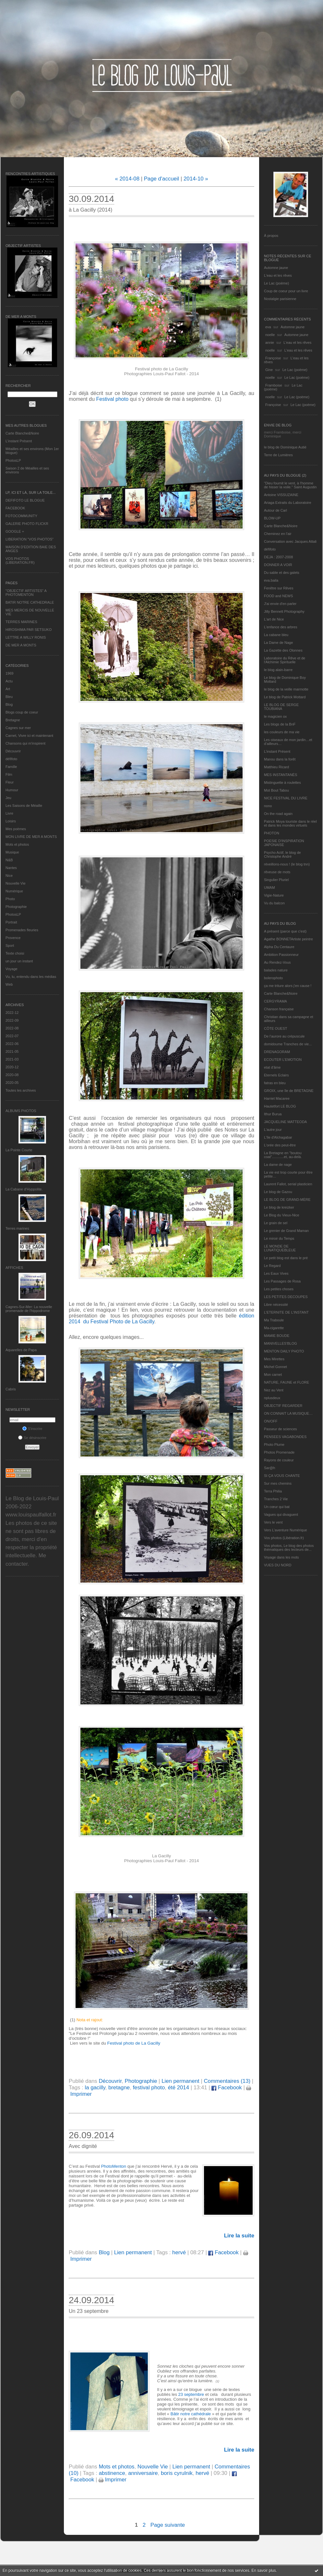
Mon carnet (273, 1374)
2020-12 (12, 1067)
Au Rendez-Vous (277, 962)
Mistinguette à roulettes (282, 782)
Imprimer (112, 2480)
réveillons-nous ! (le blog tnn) (287, 864)
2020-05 (12, 1083)
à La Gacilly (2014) (90, 210)
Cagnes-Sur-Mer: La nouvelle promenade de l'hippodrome (29, 1309)
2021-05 (12, 1051)
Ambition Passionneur (281, 955)
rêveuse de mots (277, 872)
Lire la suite (239, 2236)
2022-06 (12, 1044)
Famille (11, 767)
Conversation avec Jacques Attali (290, 541)
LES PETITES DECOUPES (285, 1297)
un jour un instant (19, 961)
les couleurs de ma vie (281, 732)
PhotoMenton (113, 2166)
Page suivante (167, 2525)
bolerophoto (273, 978)
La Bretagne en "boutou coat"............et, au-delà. (283, 1155)
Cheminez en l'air (278, 534)
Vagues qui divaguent (281, 1514)
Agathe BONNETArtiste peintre (288, 939)
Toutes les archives (21, 1090)
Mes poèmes (16, 829)
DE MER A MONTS (21, 645)
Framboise (273, 385)
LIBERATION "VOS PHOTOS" (30, 539)
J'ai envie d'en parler (280, 604)
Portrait (11, 922)
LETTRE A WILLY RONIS (26, 637)
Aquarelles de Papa (21, 1350)
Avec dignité (83, 2146)
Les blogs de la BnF (279, 724)
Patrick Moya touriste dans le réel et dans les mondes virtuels (290, 823)
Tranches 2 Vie (276, 1499)
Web (9, 984)
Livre (9, 813)
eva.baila (271, 580)
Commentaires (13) (227, 2081)
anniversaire (143, 2473)
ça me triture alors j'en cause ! (287, 986)
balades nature (276, 970)
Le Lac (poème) (276, 283)
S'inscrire (32, 1429)
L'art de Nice (274, 619)
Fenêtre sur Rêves (278, 588)
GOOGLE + (15, 531)
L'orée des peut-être (280, 1145)
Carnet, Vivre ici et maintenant (29, 735)
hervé (179, 2252)
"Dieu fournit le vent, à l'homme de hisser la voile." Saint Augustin (290, 485)
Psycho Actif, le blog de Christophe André (282, 854)
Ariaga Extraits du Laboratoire (287, 503)
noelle (270, 335)
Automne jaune (276, 268)
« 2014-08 (127, 179)
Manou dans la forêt (279, 759)
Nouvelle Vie (16, 883)
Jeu (8, 798)
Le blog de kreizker (279, 1207)
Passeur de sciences (280, 1429)
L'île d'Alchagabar (278, 1137)
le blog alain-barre (278, 670)
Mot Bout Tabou (276, 790)
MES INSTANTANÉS (280, 775)
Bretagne (13, 720)
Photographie (16, 907)
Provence (13, 938)
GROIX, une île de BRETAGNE (289, 1091)
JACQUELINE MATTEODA (285, 1122)
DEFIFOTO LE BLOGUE (25, 500)
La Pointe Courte (19, 1150)
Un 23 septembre (89, 2311)
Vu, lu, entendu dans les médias (31, 977)
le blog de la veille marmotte (286, 689)
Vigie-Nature (274, 895)
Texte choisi (15, 953)
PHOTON (271, 833)
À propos (271, 236)
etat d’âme (272, 1067)
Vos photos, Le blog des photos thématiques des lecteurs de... (289, 1547)
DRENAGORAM (277, 1052)
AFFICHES (14, 1268)
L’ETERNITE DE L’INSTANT (286, 1312)
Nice (9, 875)
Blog (9, 704)
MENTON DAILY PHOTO (284, 1351)
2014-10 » (196, 179)
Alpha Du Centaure (279, 947)
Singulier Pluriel (276, 880)
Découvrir (13, 751)
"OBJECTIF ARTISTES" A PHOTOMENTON (26, 593)
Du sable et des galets (281, 572)
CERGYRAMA (275, 1001)
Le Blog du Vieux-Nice (281, 1215)
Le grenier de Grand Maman (286, 1231)
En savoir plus (263, 2570)
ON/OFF (271, 1421)
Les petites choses (278, 1289)
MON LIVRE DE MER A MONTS (31, 837)
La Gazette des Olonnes (283, 650)
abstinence (112, 2473)
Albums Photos (21, 1111)
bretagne (119, 2087)
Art (8, 689)
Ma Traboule (274, 1320)
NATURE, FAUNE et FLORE (286, 1382)
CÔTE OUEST (275, 1028)
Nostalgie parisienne (280, 299)
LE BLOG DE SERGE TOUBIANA (281, 707)
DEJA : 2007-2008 (278, 557)
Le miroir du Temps (279, 1238)
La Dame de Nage (278, 642)
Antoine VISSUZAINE (281, 495)
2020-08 (12, 1075)
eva (268, 327)
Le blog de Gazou (278, 1192)
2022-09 (12, 1020)
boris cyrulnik (177, 2473)
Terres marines (17, 1228)
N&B (9, 860)
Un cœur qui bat (277, 1507)
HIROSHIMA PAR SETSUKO (29, 630)
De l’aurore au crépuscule (284, 1036)
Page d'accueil (161, 179)
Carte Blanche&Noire (22, 433)
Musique (12, 852)
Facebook (226, 2087)
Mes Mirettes (274, 1359)
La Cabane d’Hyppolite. (24, 1189)
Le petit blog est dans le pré (286, 1258)
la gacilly (95, 2087)
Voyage (12, 969)
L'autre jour (273, 1129)
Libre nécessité (276, 1304)
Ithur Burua (272, 1114)
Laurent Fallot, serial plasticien (288, 1184)
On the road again (278, 814)
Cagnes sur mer (18, 728)
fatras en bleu (275, 1083)
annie (269, 342)
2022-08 (12, 1028)
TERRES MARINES (21, 622)
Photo (10, 899)
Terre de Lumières (278, 455)
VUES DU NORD (277, 1565)
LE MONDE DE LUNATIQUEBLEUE (280, 1248)
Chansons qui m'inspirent (25, 743)
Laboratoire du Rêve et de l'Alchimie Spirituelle (284, 660)
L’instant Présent (19, 441)
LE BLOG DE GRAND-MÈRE (287, 1199)
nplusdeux (272, 1398)
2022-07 (12, 1036)
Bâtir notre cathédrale (191, 2413)
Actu (9, 681)
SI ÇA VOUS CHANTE (282, 1476)
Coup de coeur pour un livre (286, 291)
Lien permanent (180, 2081)
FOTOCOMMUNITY (21, 516)
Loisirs (11, 821)
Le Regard (272, 1266)
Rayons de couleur (279, 1460)
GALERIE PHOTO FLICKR (27, 524)
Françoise (273, 358)
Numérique (14, 891)
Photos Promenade (279, 1452)
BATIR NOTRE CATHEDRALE (30, 602)
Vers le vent (273, 1522)
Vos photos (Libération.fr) (284, 1538)
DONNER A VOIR (278, 565)
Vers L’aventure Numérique (285, 1530)
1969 (9, 673)
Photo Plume (274, 1444)
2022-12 (12, 1013)
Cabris (11, 1389)
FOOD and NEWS (278, 596)
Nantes (11, 868)
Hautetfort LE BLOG (280, 1106)
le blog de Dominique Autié (285, 447)
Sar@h (269, 1468)
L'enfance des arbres (280, 627)
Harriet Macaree (277, 1098)
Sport (10, 945)
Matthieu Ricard (276, 767)
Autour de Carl (275, 510)
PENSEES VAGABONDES (285, 1437)
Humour (12, 790)
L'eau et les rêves (278, 275)
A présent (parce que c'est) (285, 931)
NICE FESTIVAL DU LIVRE (285, 798)
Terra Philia (273, 1491)
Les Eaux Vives (276, 1273)
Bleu (9, 697)
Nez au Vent (273, 1390)
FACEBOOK (15, 508)
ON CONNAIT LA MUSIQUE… (288, 1413)
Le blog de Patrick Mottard (284, 697)
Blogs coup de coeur (22, 712)
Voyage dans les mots (281, 1557)
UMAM (269, 887)
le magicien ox (275, 716)
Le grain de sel (275, 1223)
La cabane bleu (276, 635)
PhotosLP (13, 460)
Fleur (10, 782)
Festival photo (113, 399)
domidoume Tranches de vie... (288, 1044)
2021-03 (12, 1059)
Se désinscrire (32, 1438)
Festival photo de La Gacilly (134, 2043)
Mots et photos (17, 844)
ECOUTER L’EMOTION (283, 1060)
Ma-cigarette (274, 1328)
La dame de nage (278, 1164)
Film (9, 774)
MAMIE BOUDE (276, 1336)
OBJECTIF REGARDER (283, 1406)
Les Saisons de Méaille (24, 805)
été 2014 (178, 2087)
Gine (269, 370)
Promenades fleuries (22, 930)
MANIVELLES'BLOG (280, 1343)
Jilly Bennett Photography (284, 611)
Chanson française (279, 1009)
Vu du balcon (274, 903)
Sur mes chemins (278, 1483)
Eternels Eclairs (276, 1075)
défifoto (11, 759)
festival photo (149, 2087)
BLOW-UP (272, 518)
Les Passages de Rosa (282, 1281)
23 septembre (191, 2394)
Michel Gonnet (275, 1367)
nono (268, 806)
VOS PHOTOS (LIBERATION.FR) (20, 560)
